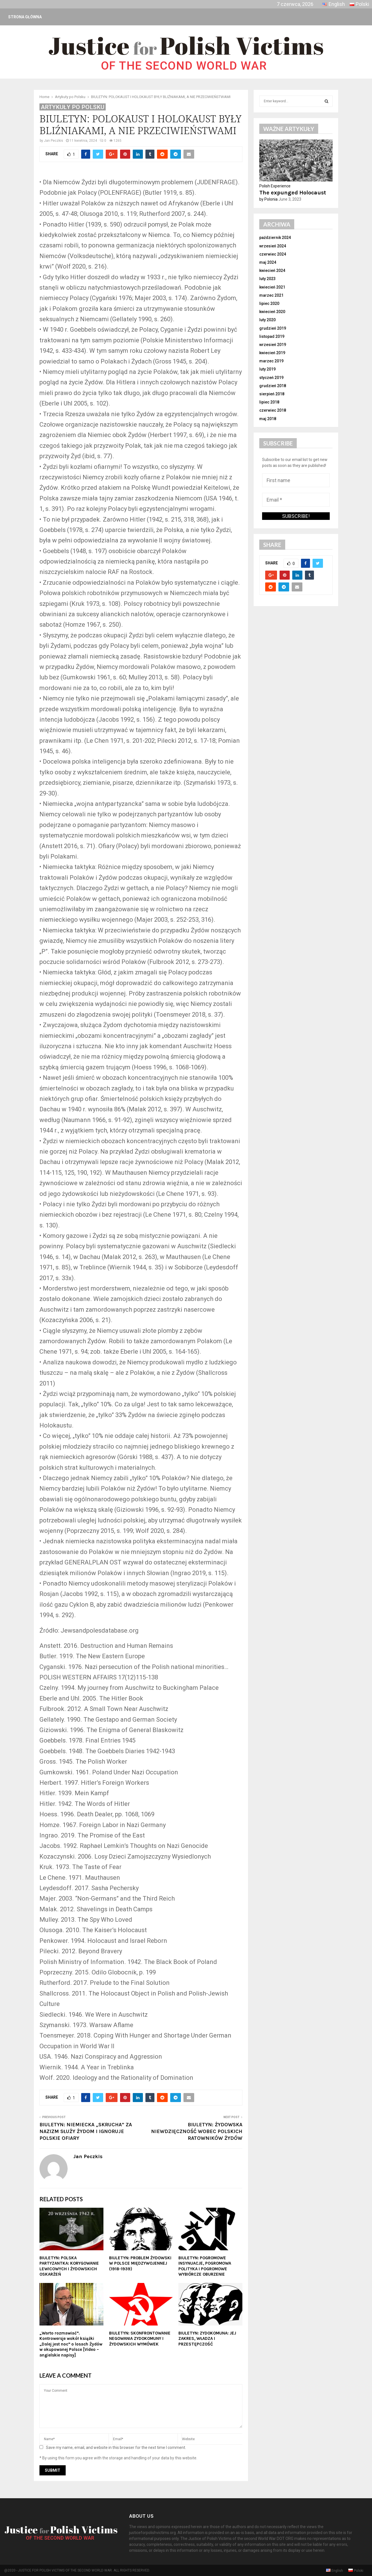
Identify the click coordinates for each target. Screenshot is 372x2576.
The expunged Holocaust (292, 192)
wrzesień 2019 (272, 344)
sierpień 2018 (271, 394)
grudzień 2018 (272, 385)
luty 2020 (267, 320)
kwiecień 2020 (272, 311)
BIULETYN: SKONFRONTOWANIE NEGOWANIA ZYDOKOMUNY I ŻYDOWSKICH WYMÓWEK (139, 2339)
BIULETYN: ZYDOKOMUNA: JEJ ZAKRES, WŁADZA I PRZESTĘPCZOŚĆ (207, 2339)
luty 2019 (267, 369)
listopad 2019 (271, 336)
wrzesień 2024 (272, 246)
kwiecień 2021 (272, 287)
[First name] (296, 480)
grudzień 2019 (272, 328)
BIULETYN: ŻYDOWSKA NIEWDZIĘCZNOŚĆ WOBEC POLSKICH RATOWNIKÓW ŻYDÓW (196, 2131)
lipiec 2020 (269, 303)
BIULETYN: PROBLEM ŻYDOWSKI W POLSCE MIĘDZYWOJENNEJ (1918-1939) (140, 2263)
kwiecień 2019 (272, 353)
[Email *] (296, 500)
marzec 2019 (271, 361)
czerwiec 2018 (272, 410)
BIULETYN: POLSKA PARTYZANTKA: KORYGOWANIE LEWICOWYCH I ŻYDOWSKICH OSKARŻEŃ (69, 2266)
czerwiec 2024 (272, 254)
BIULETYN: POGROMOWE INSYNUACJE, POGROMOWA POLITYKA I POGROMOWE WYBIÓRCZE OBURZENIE (204, 2266)
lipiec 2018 (269, 402)
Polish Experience (275, 186)
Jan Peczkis (53, 141)
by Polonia (268, 199)
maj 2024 (267, 262)
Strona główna (25, 17)
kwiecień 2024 (272, 270)
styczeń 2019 (271, 377)
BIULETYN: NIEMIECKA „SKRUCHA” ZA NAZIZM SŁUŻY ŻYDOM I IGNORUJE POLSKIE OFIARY (85, 2131)
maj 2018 (267, 418)
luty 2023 (267, 278)
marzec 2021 (271, 295)
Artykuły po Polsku (72, 107)
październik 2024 (275, 237)
